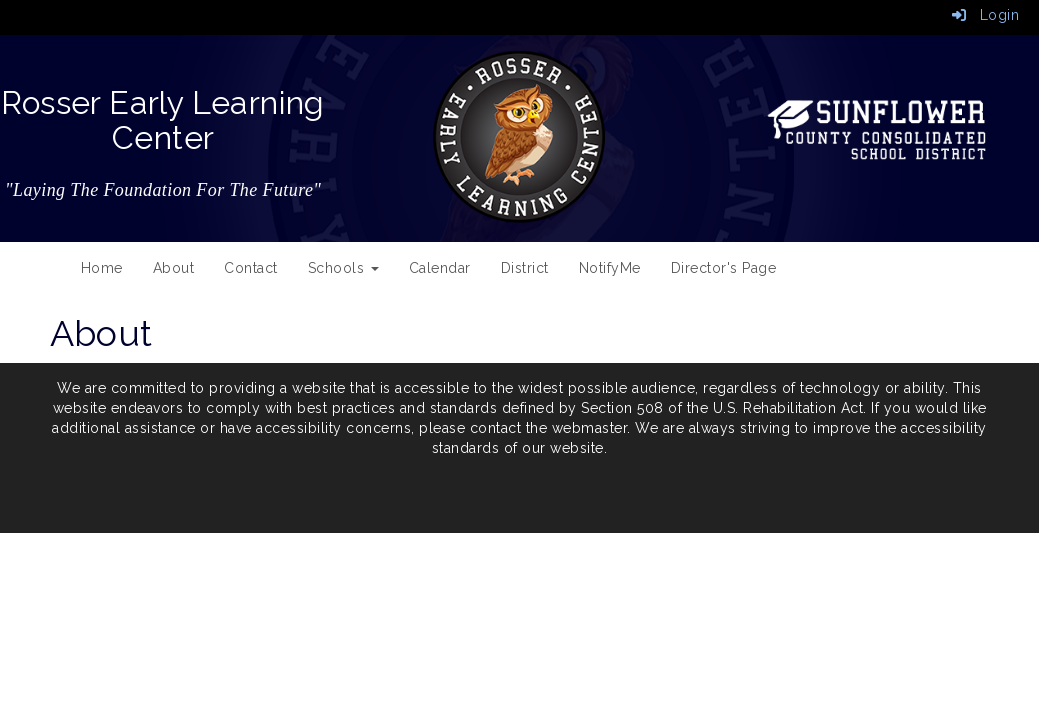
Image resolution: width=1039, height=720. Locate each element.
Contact (251, 268)
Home (102, 268)
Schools (343, 268)
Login (986, 15)
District (525, 268)
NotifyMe (610, 268)
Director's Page (724, 268)
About (174, 268)
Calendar (440, 268)
